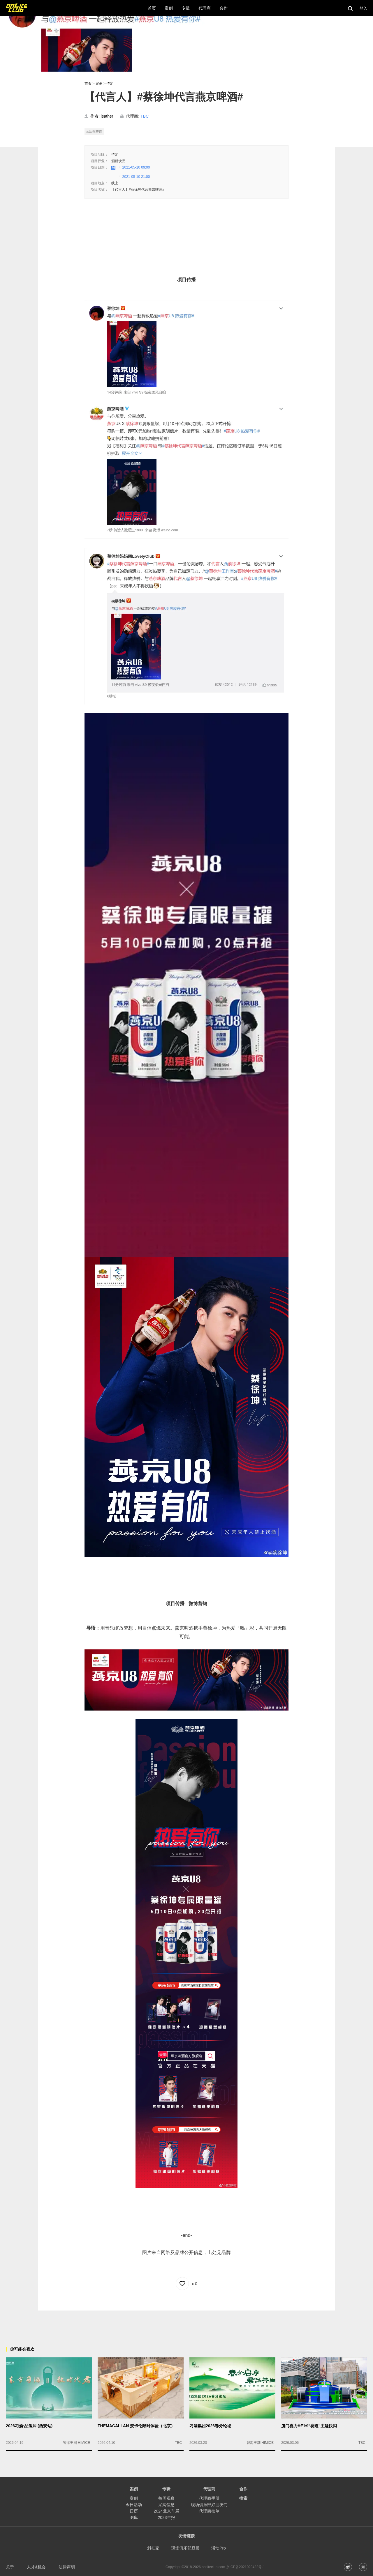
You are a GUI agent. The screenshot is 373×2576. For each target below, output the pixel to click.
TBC (144, 116)
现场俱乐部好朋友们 (209, 2504)
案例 (99, 84)
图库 (134, 2517)
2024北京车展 (166, 2511)
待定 (109, 84)
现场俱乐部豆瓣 (185, 2548)
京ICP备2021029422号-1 (245, 2567)
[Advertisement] (186, 2324)
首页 (88, 84)
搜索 (243, 2498)
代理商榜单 (209, 2511)
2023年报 (166, 2517)
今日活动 (134, 2504)
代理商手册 (209, 2498)
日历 (134, 2511)
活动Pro (218, 2548)
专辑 (166, 2489)
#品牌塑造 (94, 132)
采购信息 (166, 2504)
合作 (243, 2489)
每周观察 (166, 2498)
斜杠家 (153, 2548)
